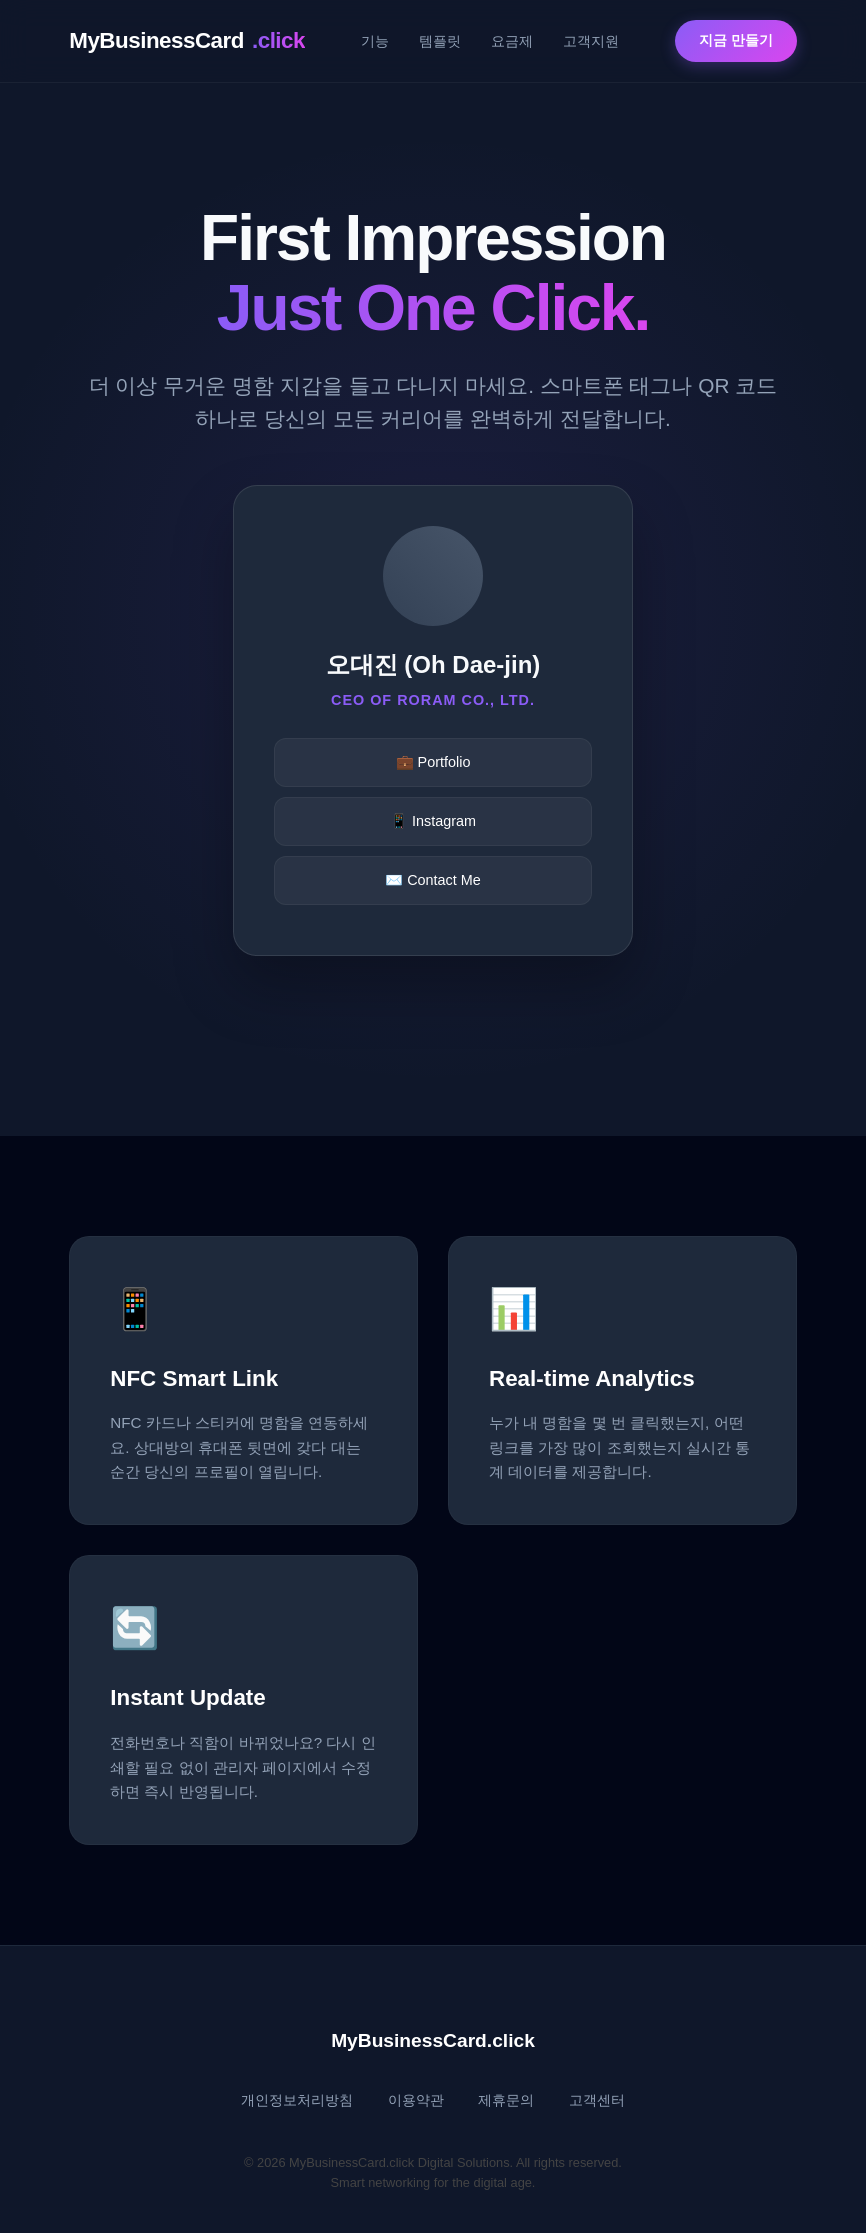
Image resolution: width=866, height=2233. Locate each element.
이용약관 (416, 2100)
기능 (375, 41)
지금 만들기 (736, 40)
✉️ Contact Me (433, 880)
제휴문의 (506, 2100)
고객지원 (591, 41)
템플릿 (440, 41)
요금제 (512, 41)
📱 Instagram (433, 821)
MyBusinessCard (187, 41)
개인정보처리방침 (297, 2100)
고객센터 (597, 2100)
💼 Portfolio (433, 762)
